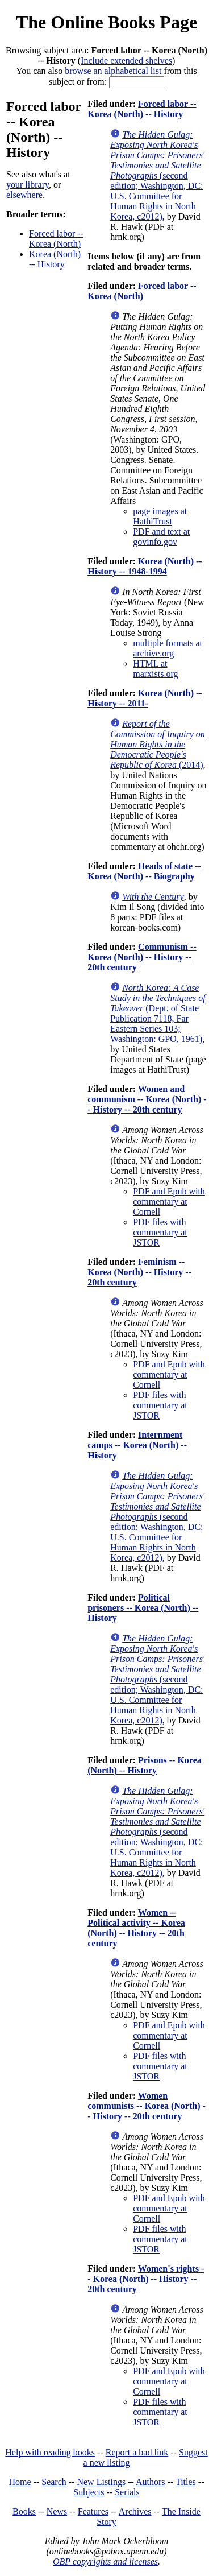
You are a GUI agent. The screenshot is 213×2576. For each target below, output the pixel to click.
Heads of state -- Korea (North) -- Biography (144, 871)
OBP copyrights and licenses (105, 2561)
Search (53, 2482)
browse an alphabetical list (113, 71)
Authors (150, 2482)
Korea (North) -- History (55, 259)
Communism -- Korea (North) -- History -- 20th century (142, 957)
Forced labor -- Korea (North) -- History (141, 109)
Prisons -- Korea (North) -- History (144, 1765)
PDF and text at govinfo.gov (161, 537)
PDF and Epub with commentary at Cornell (169, 1201)
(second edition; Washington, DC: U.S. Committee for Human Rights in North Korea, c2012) (157, 175)
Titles (186, 2482)
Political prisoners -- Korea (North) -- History (142, 1608)
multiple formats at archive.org (167, 648)
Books (24, 2511)
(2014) (157, 744)
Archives (135, 2511)
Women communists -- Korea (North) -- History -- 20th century (146, 2106)
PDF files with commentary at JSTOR (160, 1232)
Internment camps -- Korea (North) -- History (137, 1445)
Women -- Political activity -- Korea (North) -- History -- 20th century (136, 1928)
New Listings (101, 2482)
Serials (127, 2492)
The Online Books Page (106, 22)
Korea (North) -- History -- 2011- (144, 698)
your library (27, 184)
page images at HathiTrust (160, 516)
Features (93, 2511)
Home (20, 2482)
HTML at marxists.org (155, 669)
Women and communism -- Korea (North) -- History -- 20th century (146, 1099)
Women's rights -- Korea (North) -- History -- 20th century (145, 2279)
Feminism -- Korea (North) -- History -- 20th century (139, 1272)
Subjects (88, 2492)
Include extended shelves (126, 60)
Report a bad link (137, 2452)
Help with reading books (50, 2452)
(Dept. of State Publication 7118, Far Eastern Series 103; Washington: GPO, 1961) (157, 1013)
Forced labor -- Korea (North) (56, 239)
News (57, 2511)
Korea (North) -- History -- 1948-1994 (144, 566)
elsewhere (24, 195)
